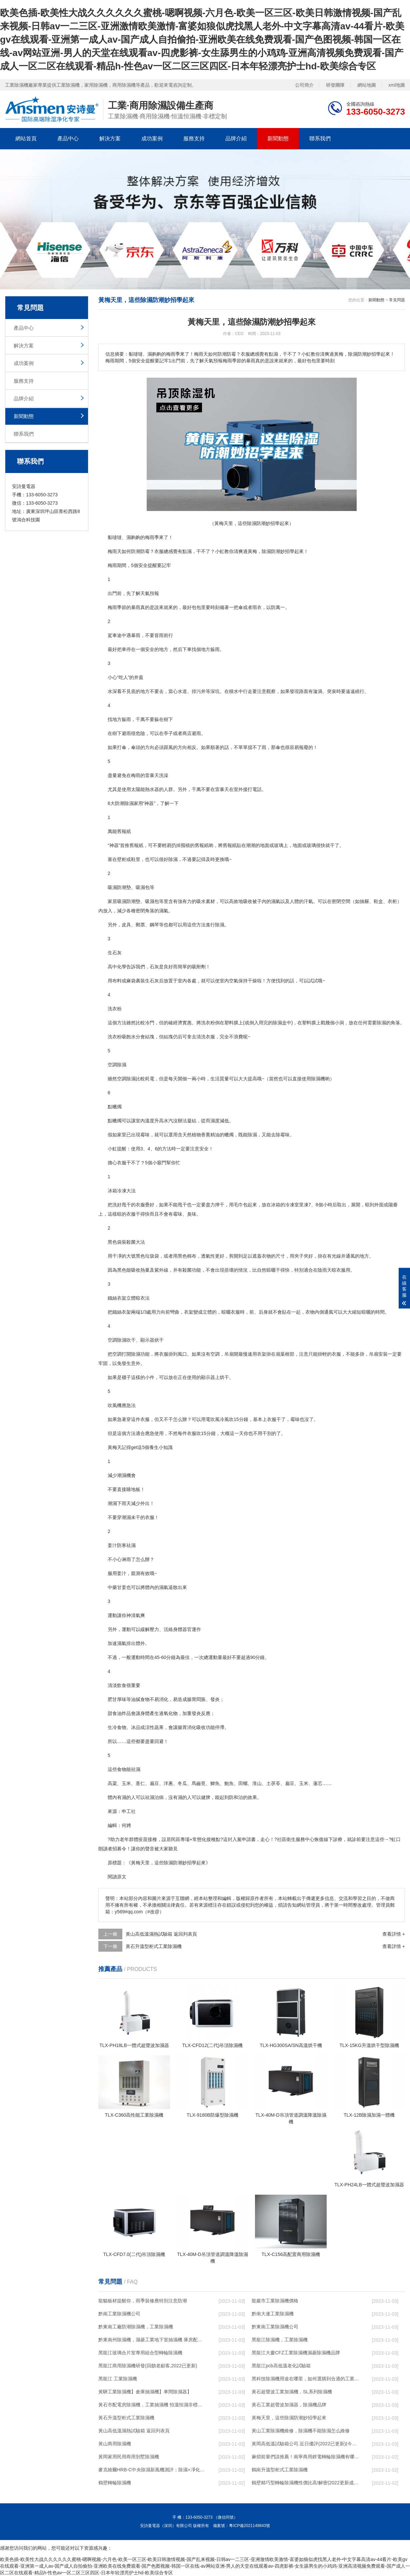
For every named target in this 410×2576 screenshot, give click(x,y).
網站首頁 (26, 138)
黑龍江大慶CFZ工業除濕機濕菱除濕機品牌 (296, 2352)
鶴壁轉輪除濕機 (114, 2482)
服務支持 (194, 138)
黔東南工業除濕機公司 (275, 2326)
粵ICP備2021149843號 (249, 2525)
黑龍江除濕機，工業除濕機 (280, 2339)
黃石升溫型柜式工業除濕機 (154, 1946)
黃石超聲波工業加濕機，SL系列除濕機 (292, 2391)
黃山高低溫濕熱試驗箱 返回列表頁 (161, 1934)
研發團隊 (335, 85)
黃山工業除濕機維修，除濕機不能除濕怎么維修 (301, 2430)
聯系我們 (320, 138)
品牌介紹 (236, 138)
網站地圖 (366, 85)
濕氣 (275, 901)
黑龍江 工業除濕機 (117, 2378)
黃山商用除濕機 (114, 2443)
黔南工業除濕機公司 (119, 2313)
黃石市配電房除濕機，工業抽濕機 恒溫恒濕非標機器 (152, 2404)
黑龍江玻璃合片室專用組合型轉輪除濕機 (140, 2352)
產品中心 (68, 138)
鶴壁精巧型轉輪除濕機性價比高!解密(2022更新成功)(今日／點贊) (305, 2482)
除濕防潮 (173, 1862)
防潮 (135, 551)
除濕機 (318, 1078)
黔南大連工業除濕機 (273, 2313)
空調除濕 (117, 1064)
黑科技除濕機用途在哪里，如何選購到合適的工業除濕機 (305, 2378)
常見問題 (397, 300)
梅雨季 (152, 537)
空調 (121, 1078)
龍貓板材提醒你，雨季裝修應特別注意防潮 (142, 2300)
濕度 (215, 1120)
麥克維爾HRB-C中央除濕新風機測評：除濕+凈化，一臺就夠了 (152, 2469)
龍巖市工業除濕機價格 (275, 2300)
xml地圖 (396, 85)
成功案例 (152, 138)
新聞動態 (278, 138)
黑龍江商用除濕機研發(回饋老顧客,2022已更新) (147, 2365)
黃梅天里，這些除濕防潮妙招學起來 (289, 2417)
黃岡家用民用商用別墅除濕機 (128, 2456)
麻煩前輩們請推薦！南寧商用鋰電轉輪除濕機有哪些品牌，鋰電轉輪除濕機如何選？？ (305, 2456)
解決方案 (110, 138)
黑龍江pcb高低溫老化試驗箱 (281, 2365)
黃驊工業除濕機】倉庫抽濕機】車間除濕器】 (145, 2391)
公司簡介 (304, 85)
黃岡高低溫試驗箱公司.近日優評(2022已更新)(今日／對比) (305, 2443)
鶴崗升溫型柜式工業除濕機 (280, 2469)
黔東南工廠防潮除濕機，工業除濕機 (135, 2326)
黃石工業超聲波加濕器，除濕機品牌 (289, 2404)
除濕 (266, 551)
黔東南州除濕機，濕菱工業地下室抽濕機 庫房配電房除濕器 (152, 2339)
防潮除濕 (124, 803)
